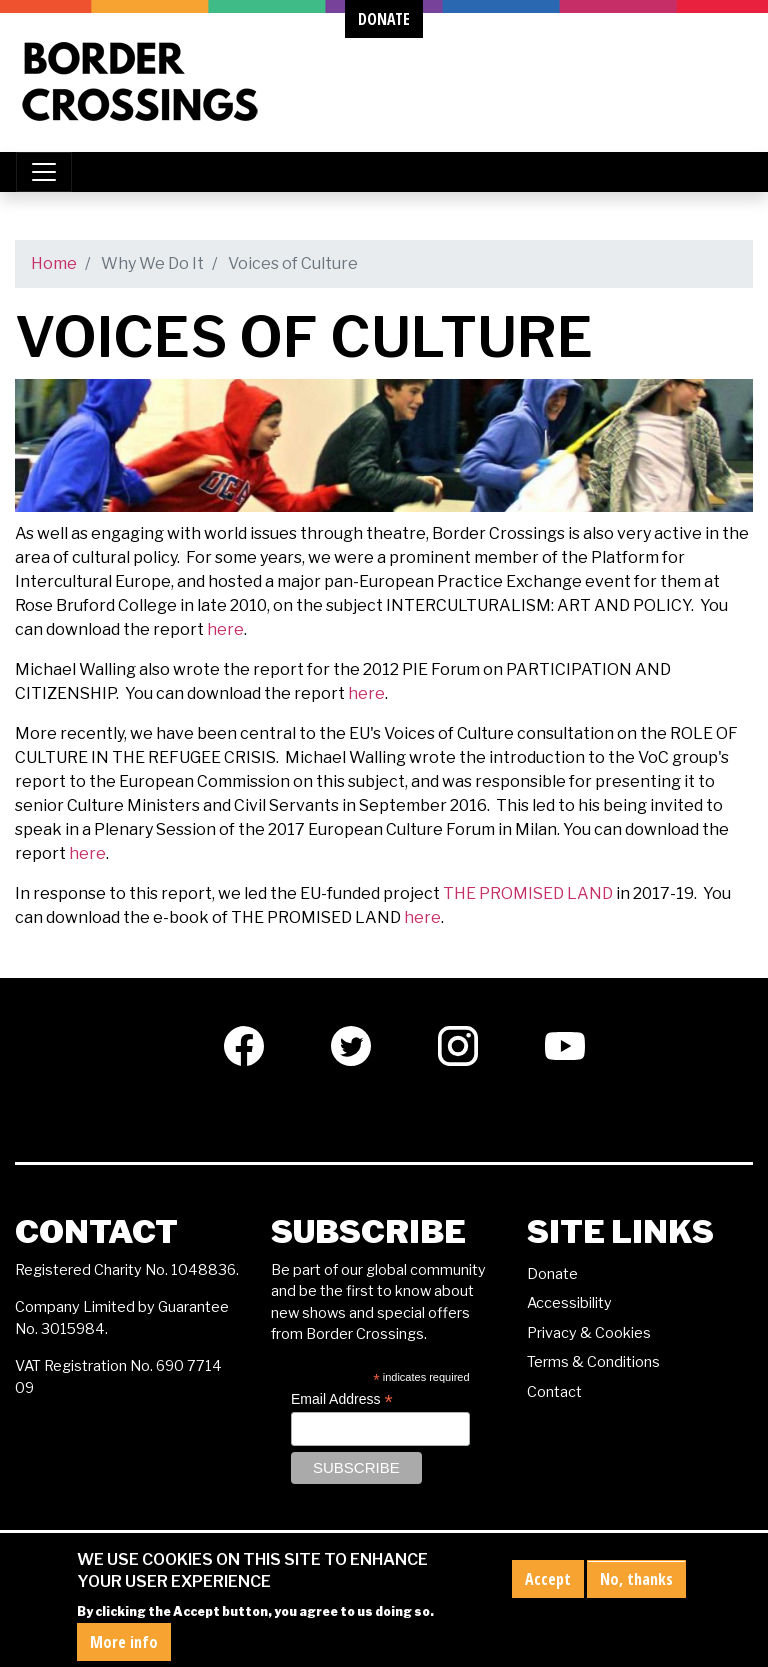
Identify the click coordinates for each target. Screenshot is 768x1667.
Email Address (342, 1399)
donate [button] (384, 19)
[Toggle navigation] (44, 172)
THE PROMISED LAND (528, 893)
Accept (548, 1586)
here (225, 629)
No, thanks (636, 1586)
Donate (552, 1274)
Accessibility (569, 1303)
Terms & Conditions (593, 1362)
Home (54, 263)
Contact (554, 1392)
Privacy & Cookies (589, 1333)
